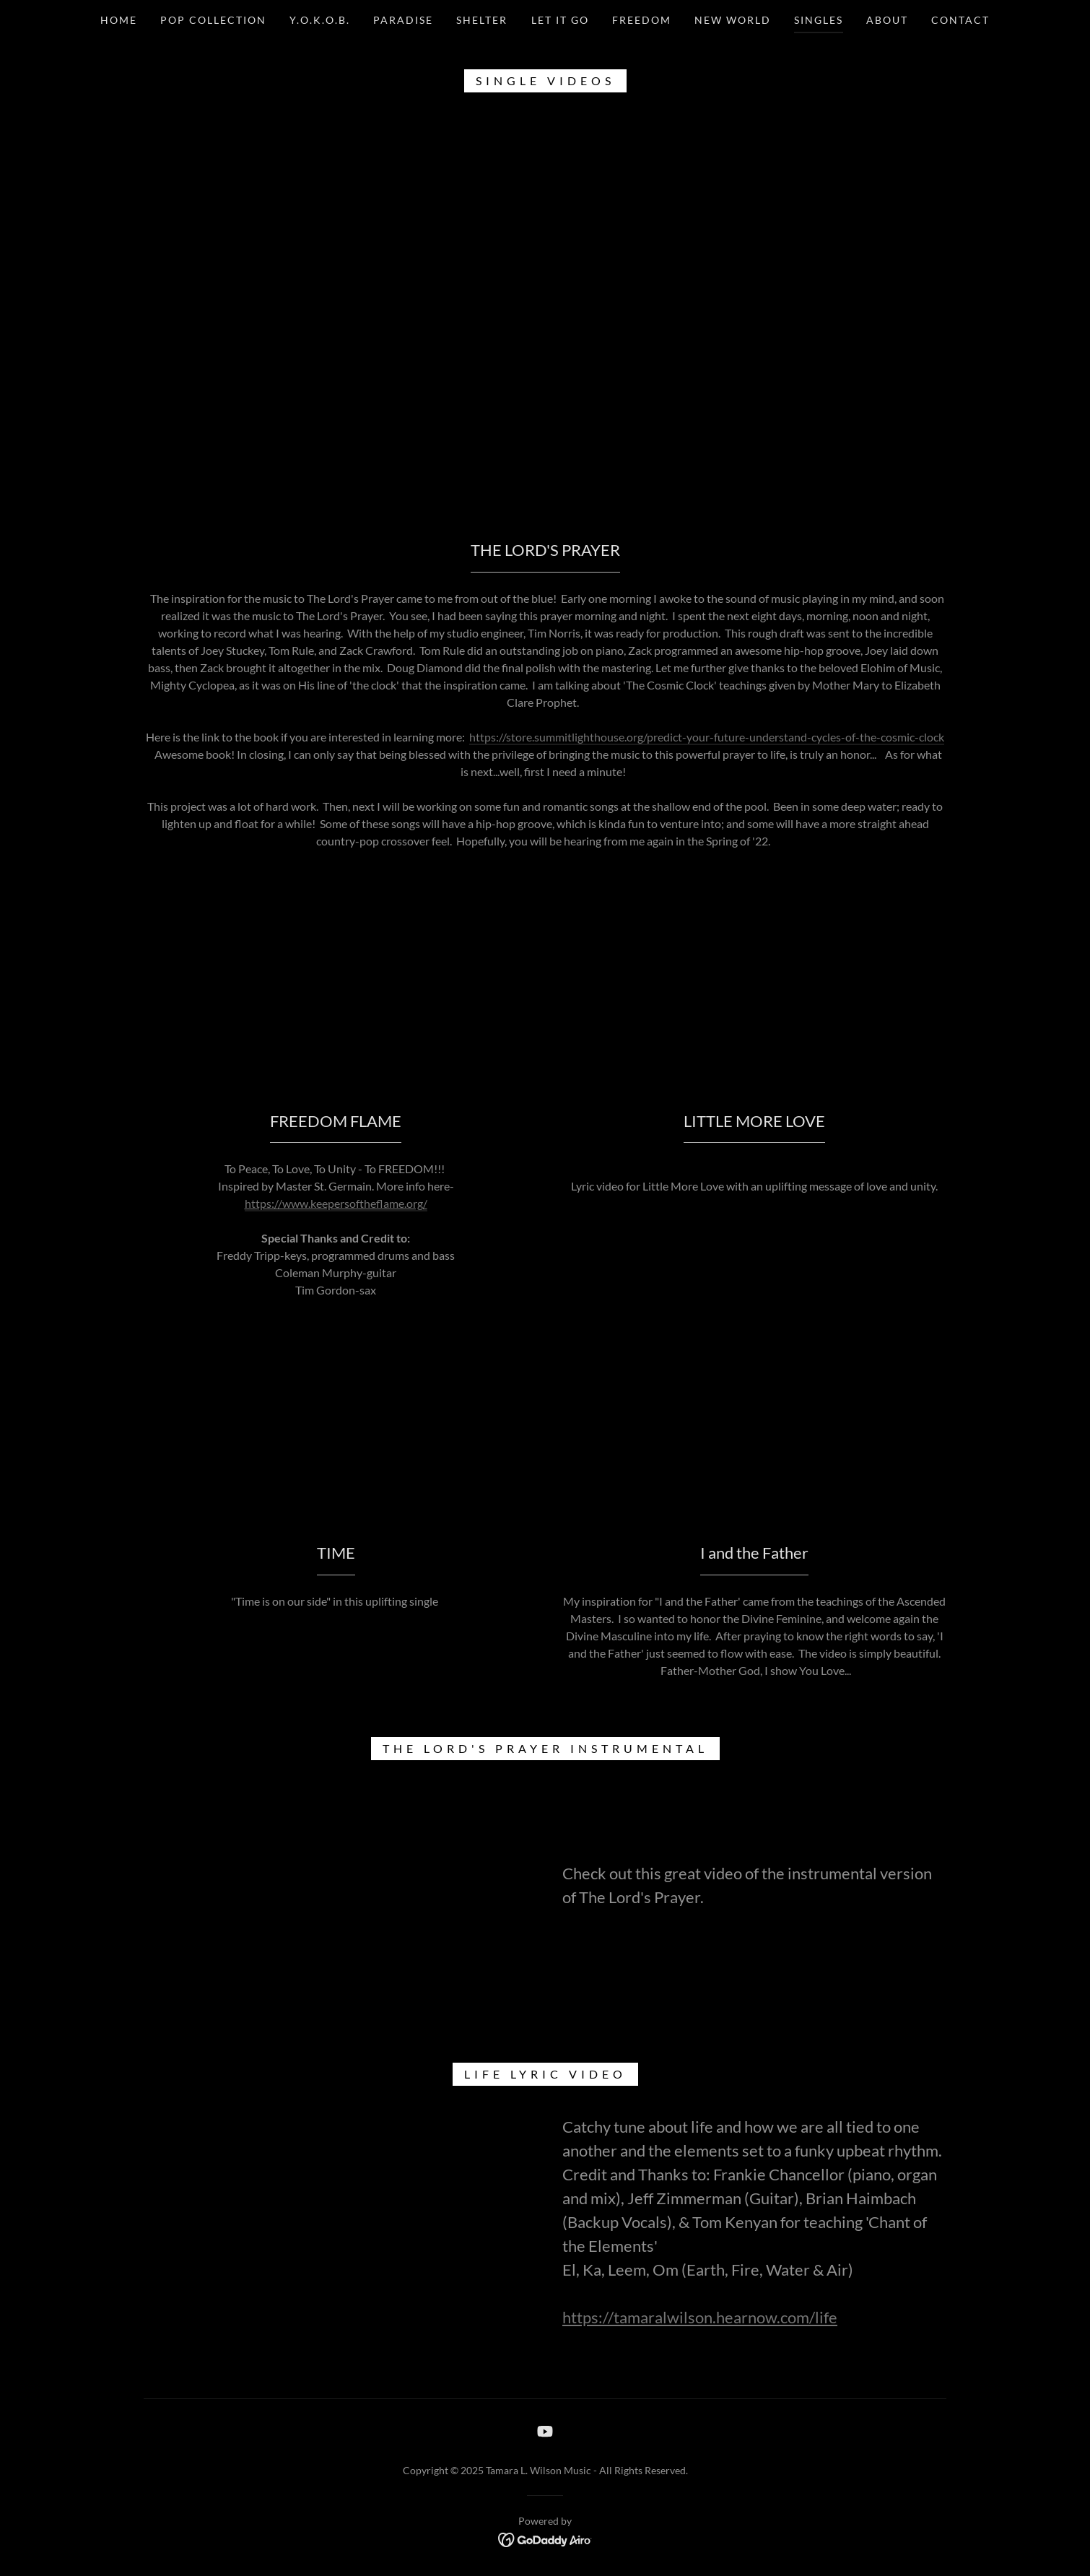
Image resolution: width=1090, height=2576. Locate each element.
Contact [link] (960, 20)
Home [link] (118, 20)
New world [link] (732, 20)
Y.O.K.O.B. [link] (319, 20)
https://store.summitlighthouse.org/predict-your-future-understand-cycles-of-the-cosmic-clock (706, 737)
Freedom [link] (641, 20)
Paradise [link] (403, 20)
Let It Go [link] (560, 20)
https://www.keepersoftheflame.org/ (336, 1203)
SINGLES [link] (818, 20)
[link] (545, 2430)
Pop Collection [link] (213, 20)
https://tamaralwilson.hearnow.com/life (699, 2317)
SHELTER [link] (481, 20)
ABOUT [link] (887, 20)
